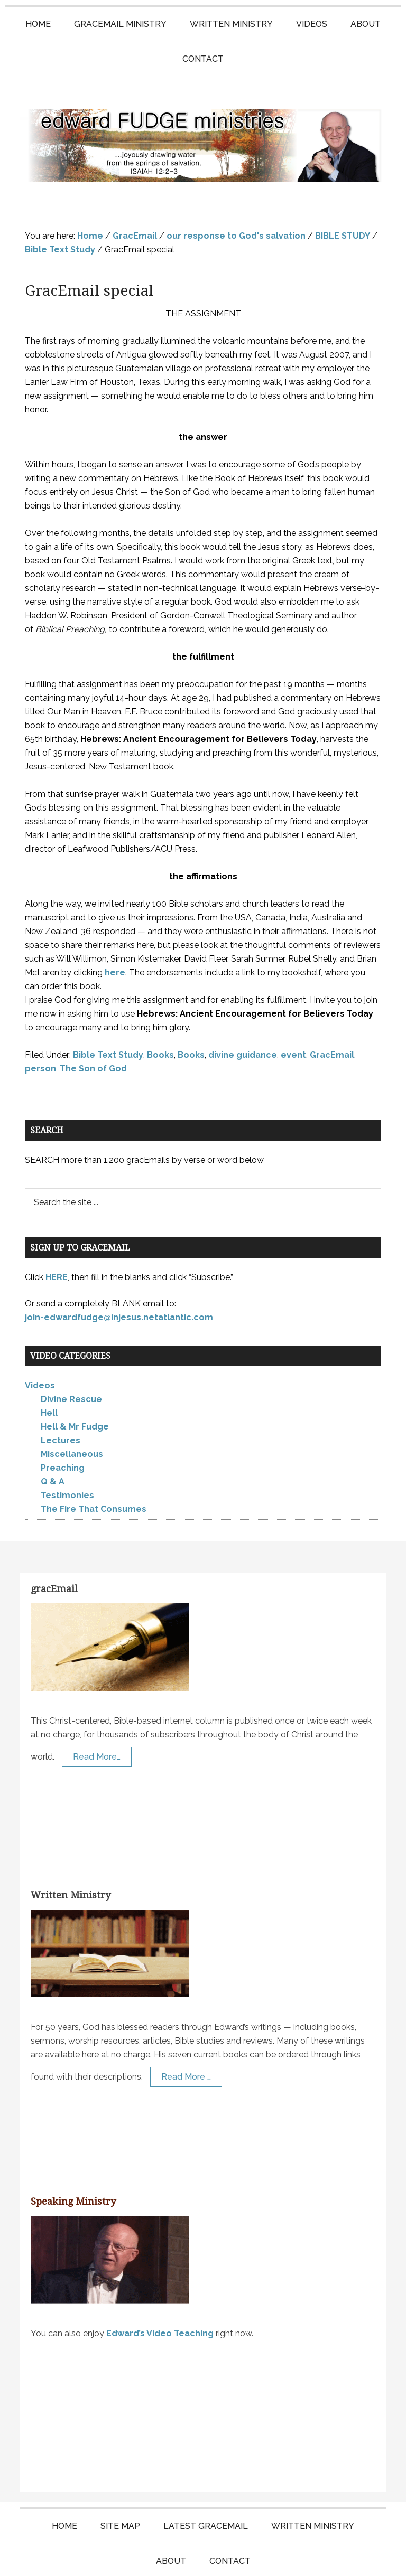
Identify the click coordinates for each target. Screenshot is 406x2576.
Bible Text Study (108, 1015)
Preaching (63, 1428)
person (40, 1028)
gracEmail (54, 1549)
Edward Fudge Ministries (202, 125)
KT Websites (273, 2558)
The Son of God (93, 1028)
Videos (40, 1346)
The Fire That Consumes (93, 1469)
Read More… (97, 1717)
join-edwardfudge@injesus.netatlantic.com (119, 1277)
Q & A (52, 1442)
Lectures (60, 1401)
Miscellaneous (72, 1414)
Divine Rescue (71, 1360)
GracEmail (332, 1015)
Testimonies (67, 1456)
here (115, 932)
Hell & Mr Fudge (75, 1387)
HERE (56, 1237)
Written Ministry (70, 1855)
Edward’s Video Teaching (160, 2293)
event (293, 1015)
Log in (320, 2558)
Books (160, 1015)
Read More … (186, 2037)
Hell (49, 1373)
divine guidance (242, 1015)
